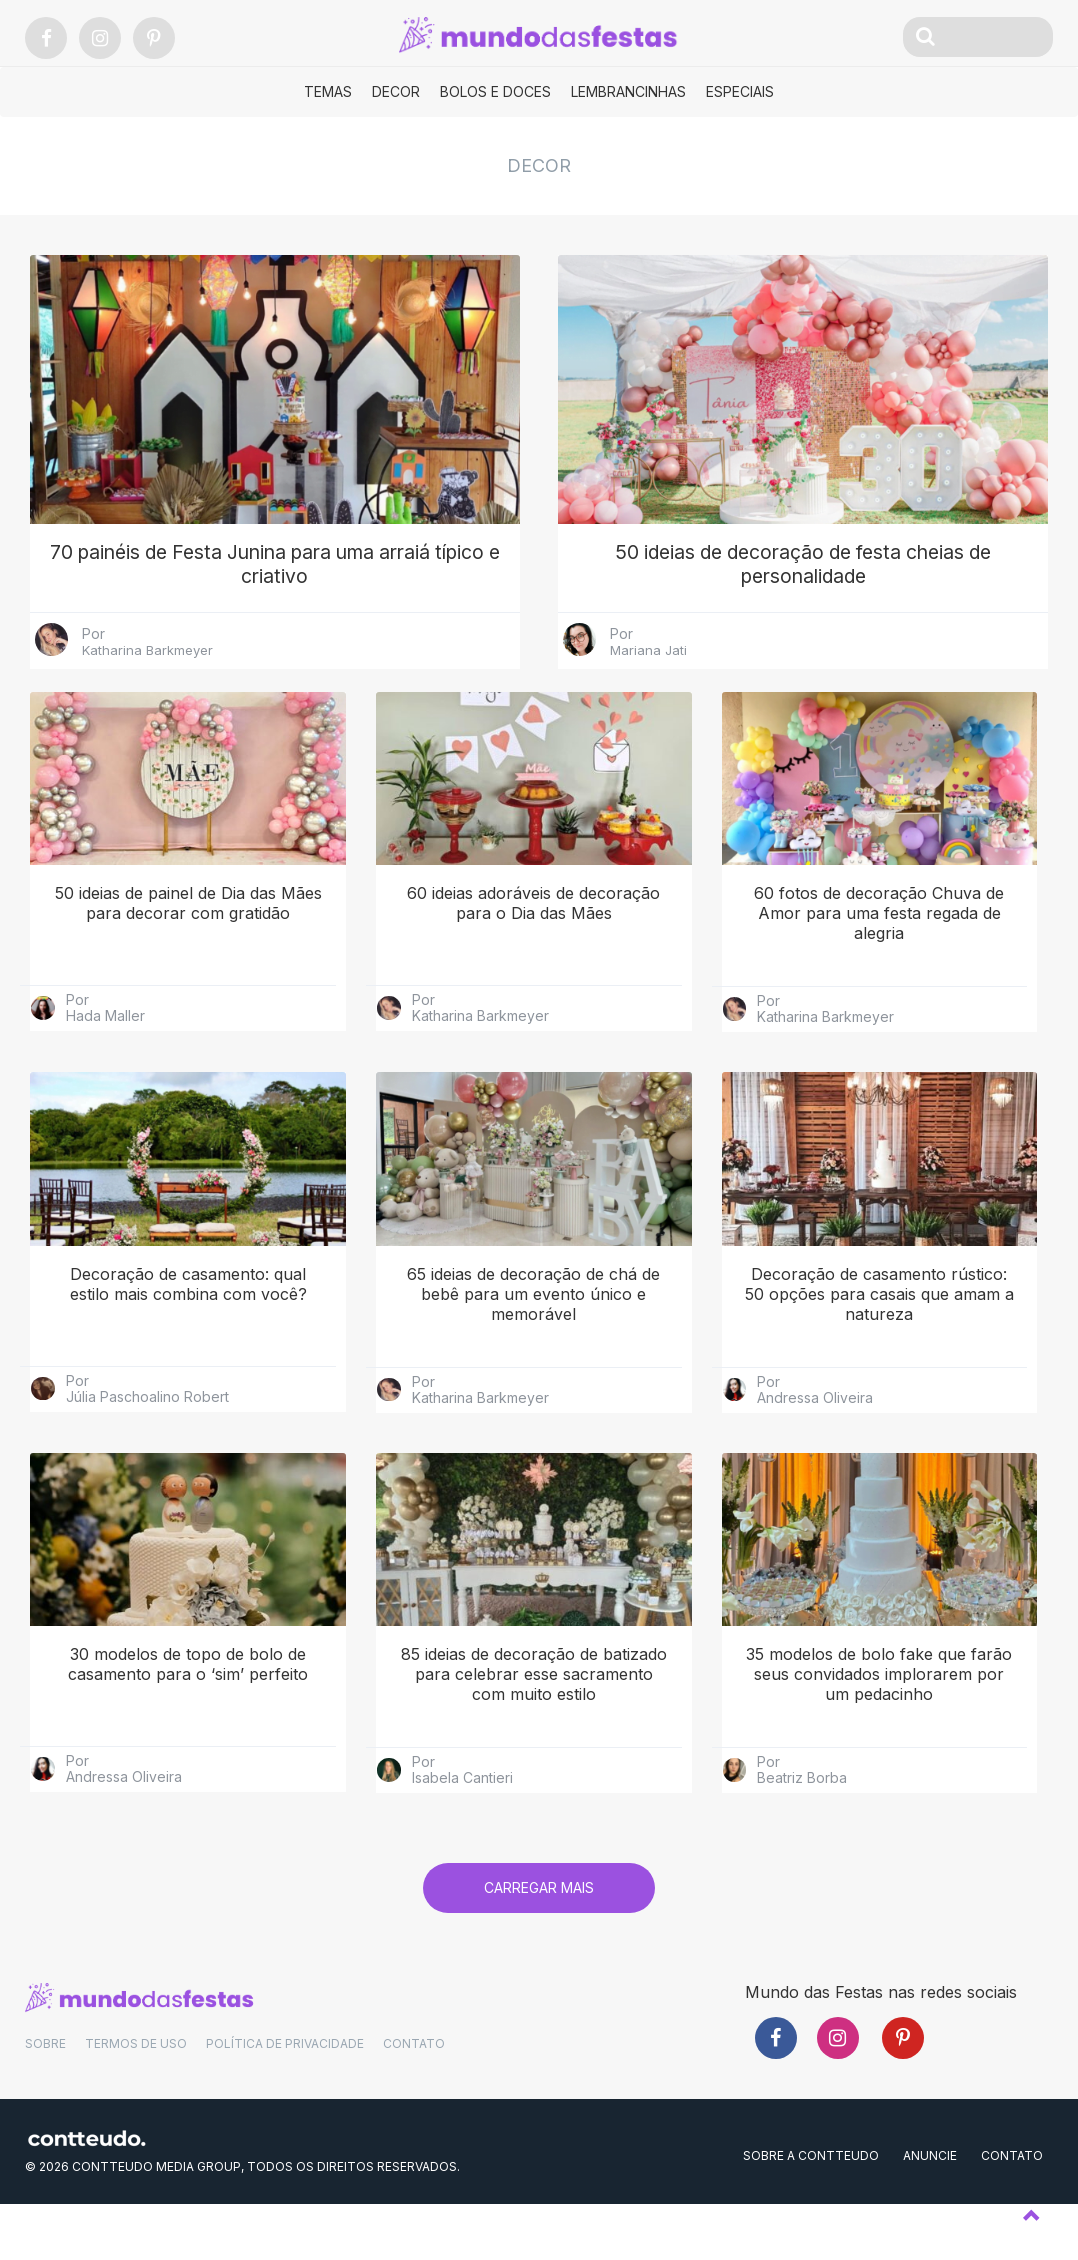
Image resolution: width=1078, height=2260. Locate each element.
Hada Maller (105, 1064)
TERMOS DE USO (136, 2093)
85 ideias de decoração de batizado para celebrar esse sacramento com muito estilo (534, 1722)
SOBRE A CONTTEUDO (811, 2204)
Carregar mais (539, 1935)
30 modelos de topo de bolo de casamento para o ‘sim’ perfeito (188, 1712)
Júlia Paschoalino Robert (147, 1445)
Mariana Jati (648, 698)
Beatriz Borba (802, 1826)
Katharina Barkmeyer (147, 698)
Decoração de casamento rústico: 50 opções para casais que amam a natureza (879, 1342)
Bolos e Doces (495, 91)
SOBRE (45, 2093)
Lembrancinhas (628, 91)
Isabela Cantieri (462, 1826)
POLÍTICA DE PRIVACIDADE (285, 2093)
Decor (396, 91)
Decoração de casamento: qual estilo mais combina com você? (188, 1332)
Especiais (740, 91)
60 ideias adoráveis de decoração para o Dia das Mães (533, 951)
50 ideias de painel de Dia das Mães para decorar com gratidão (188, 951)
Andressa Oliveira (815, 1446)
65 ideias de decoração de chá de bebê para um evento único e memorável (533, 1342)
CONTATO (414, 2093)
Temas (328, 91)
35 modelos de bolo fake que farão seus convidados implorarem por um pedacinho (879, 1722)
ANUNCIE (930, 2204)
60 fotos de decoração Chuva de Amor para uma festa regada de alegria (879, 961)
